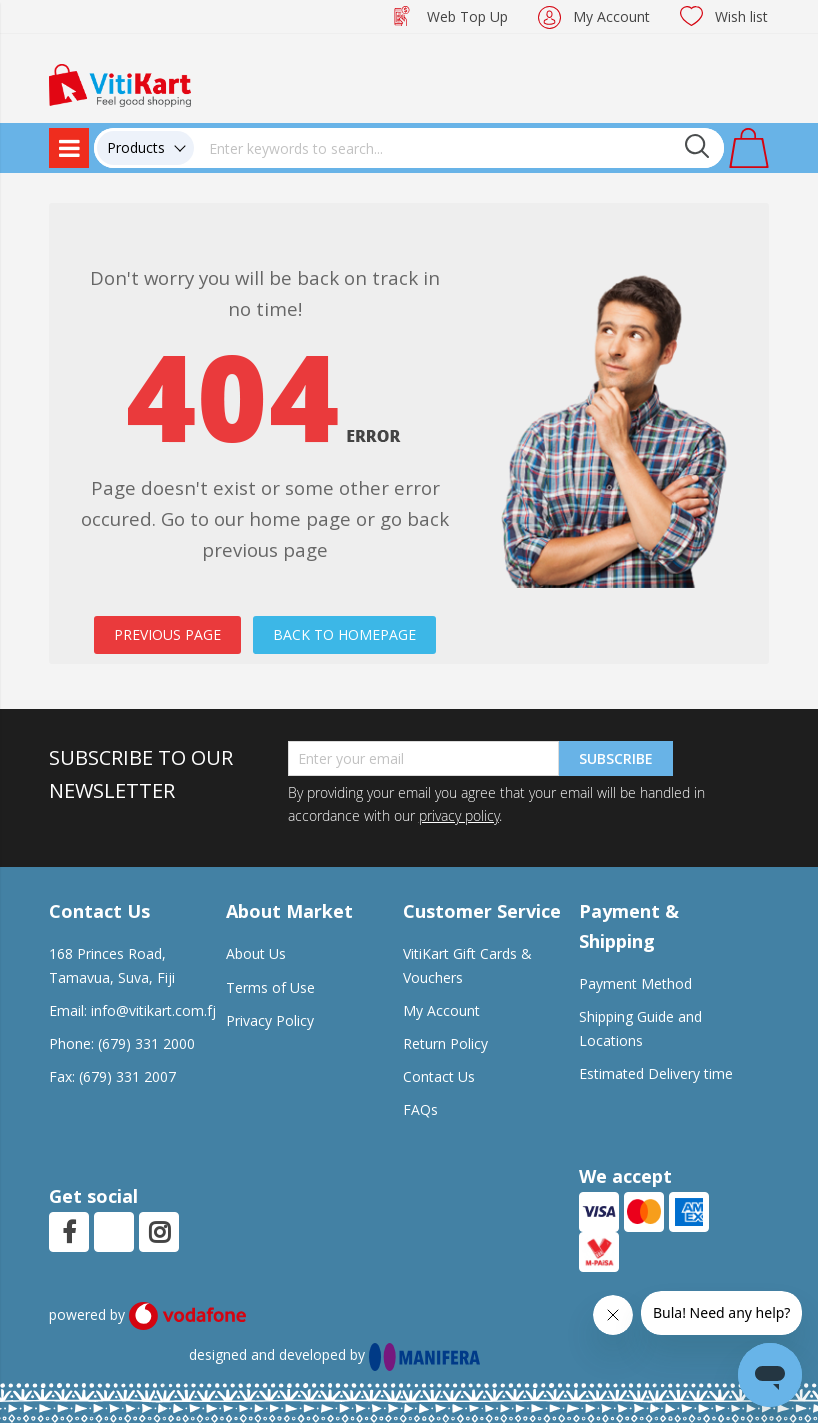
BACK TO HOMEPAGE (344, 634)
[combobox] (459, 148)
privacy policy (459, 815)
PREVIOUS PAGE (167, 634)
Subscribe (616, 758)
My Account (611, 16)
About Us (256, 953)
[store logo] (120, 83)
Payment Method (635, 983)
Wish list (741, 16)
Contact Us (439, 1076)
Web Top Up (467, 16)
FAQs (420, 1109)
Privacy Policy (270, 1020)
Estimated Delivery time (656, 1073)
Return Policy (445, 1043)
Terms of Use (270, 987)
